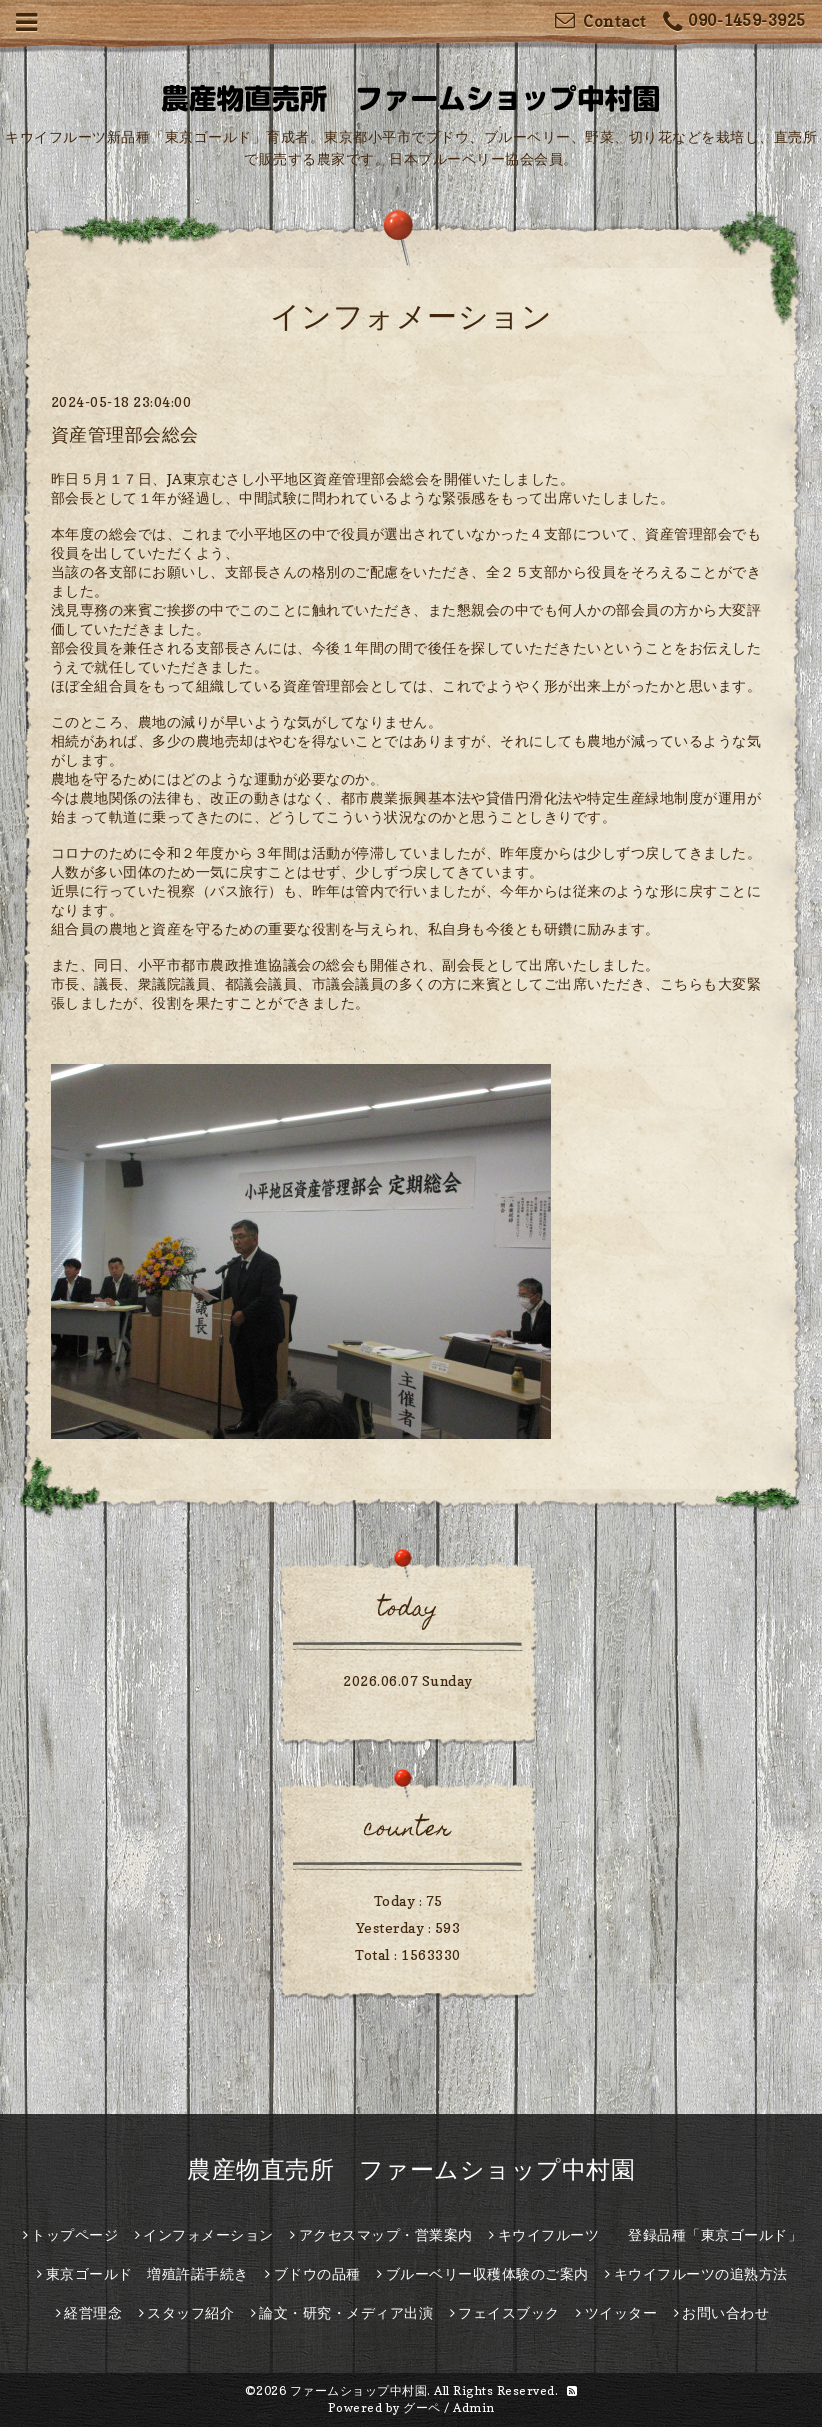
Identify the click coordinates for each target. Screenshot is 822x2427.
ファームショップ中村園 (359, 2390)
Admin (474, 2407)
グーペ (422, 2407)
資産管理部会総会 (125, 434)
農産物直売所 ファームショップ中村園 (411, 2169)
